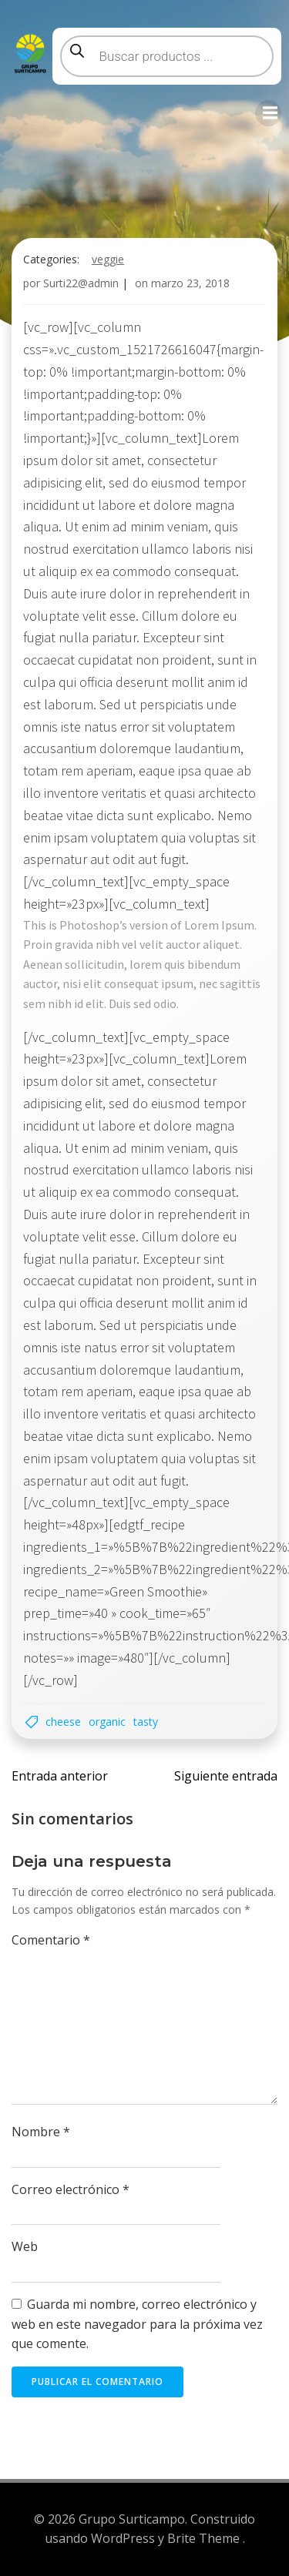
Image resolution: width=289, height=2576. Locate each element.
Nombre (41, 2131)
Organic (107, 1721)
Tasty (145, 1721)
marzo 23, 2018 (190, 283)
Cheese (63, 1721)
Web (25, 2246)
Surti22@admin (81, 283)
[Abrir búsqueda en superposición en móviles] (166, 56)
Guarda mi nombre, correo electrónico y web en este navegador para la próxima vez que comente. (137, 2324)
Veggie (108, 259)
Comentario (51, 1939)
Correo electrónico (70, 2189)
